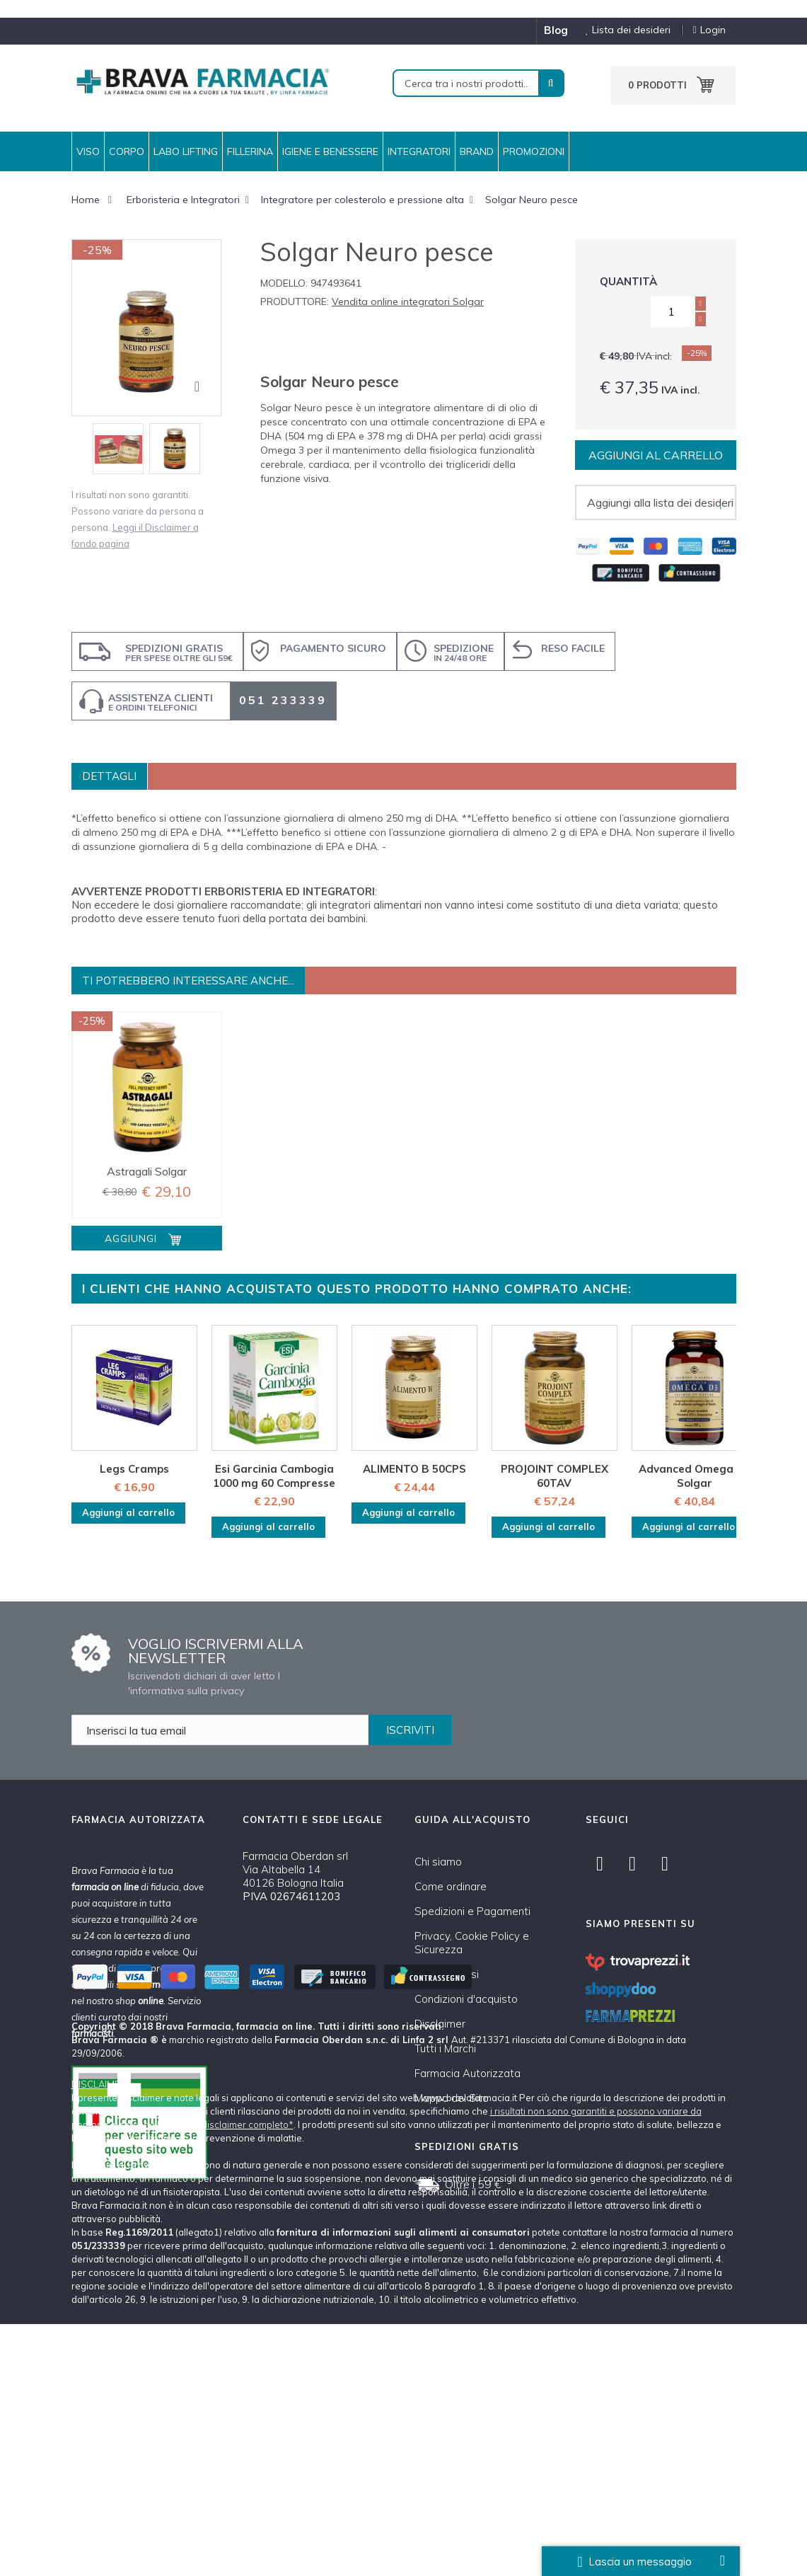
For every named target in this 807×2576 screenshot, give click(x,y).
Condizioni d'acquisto (466, 1999)
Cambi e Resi (446, 1974)
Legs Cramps (134, 1469)
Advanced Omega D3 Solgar (694, 1476)
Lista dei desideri (623, 30)
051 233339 (283, 700)
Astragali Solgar (147, 1171)
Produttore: (294, 301)
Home (85, 199)
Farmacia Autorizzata (467, 2073)
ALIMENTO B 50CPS (414, 1469)
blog (556, 30)
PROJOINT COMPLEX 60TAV (554, 1476)
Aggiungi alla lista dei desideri (660, 502)
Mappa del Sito (451, 2098)
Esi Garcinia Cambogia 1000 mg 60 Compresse (274, 1476)
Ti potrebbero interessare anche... (188, 980)
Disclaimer (439, 2023)
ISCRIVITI (410, 1730)
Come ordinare (450, 1886)
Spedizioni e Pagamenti (472, 1911)
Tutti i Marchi (445, 2048)
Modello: (284, 283)
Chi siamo (438, 1861)
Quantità (628, 281)
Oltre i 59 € (473, 2184)
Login (708, 30)
